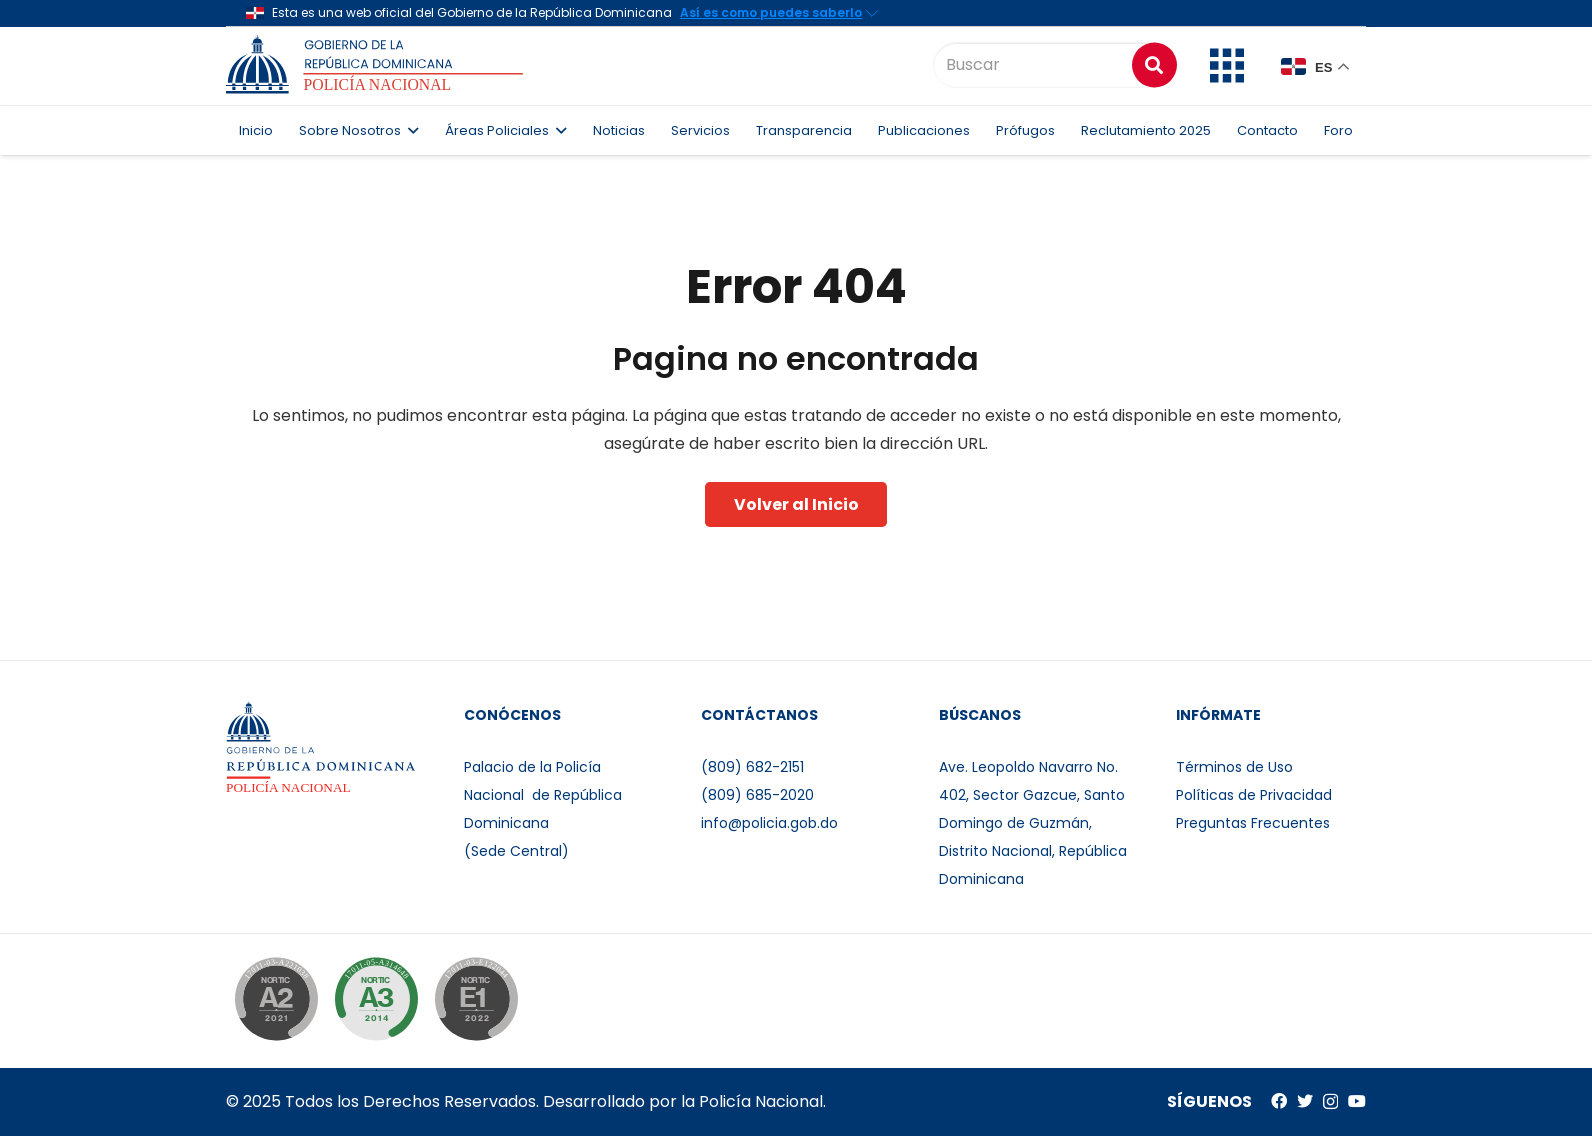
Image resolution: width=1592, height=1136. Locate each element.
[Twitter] (1305, 1101)
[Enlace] (377, 65)
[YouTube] (1357, 1101)
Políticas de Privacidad (1254, 795)
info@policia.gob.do (769, 823)
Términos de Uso (1234, 767)
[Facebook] (1279, 1101)
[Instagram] (1330, 1102)
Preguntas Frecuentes (1253, 823)
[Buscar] (1053, 65)
